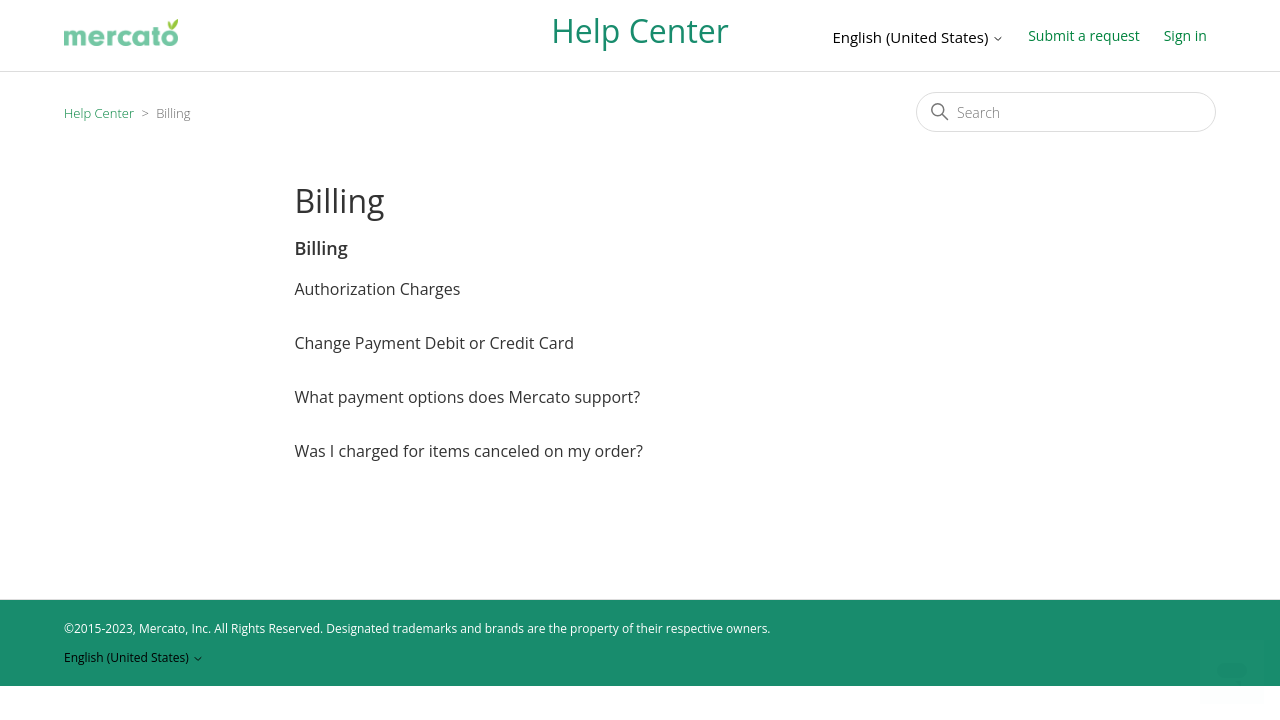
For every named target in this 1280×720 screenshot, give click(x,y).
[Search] (1066, 112)
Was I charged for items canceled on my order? (468, 451)
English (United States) (918, 37)
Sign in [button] (1185, 35)
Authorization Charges (377, 289)
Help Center (99, 113)
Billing (320, 248)
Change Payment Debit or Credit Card (434, 343)
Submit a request (1084, 35)
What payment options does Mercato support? (467, 397)
